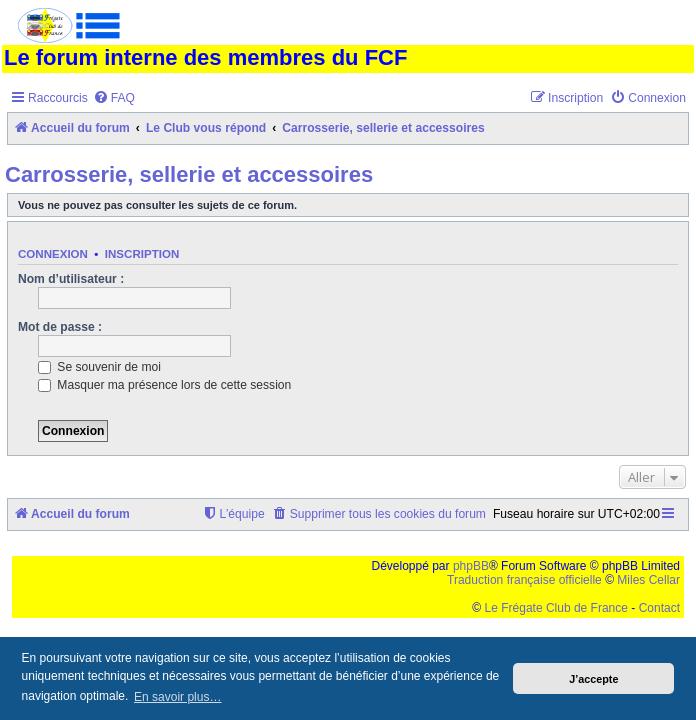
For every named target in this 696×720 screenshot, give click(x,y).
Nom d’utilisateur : (71, 279)
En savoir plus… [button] (177, 697)
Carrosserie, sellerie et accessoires (189, 174)
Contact (659, 608)
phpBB (471, 566)
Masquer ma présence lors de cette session (164, 385)
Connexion (53, 254)
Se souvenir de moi (99, 367)
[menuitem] (114, 98)
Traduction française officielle (524, 580)
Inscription (142, 254)
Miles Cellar (648, 580)
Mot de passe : (60, 327)
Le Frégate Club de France (556, 608)
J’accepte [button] (593, 679)
